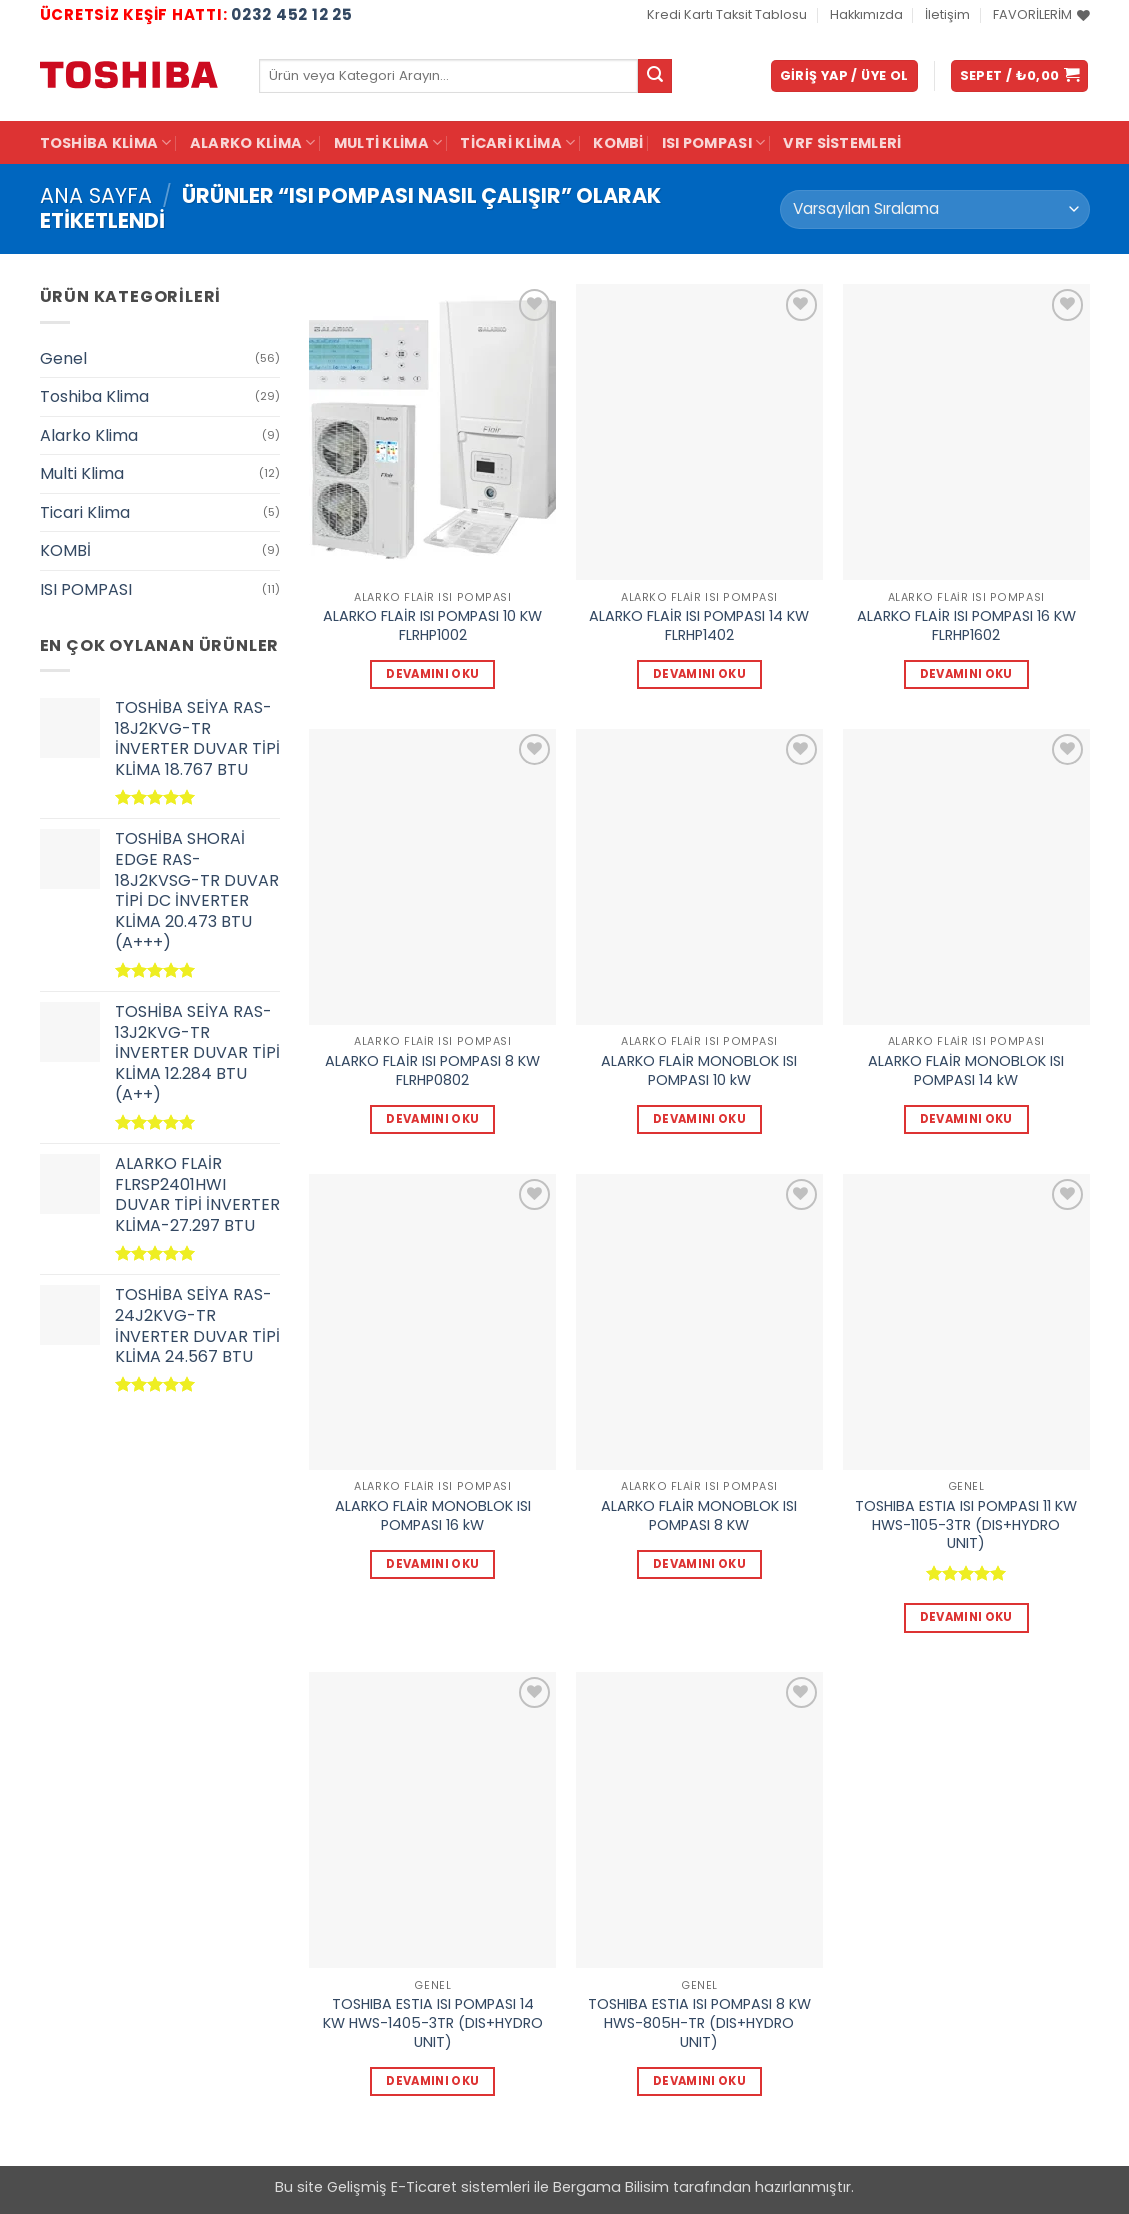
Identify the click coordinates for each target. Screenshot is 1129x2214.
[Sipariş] (934, 209)
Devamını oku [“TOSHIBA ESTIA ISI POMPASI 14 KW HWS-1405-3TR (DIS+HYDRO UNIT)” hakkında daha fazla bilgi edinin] (432, 2081)
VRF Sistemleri (842, 143)
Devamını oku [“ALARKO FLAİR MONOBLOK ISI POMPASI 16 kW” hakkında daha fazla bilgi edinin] (432, 1564)
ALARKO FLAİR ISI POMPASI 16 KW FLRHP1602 (966, 625)
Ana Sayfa (96, 195)
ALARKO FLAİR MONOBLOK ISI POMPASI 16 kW (433, 1515)
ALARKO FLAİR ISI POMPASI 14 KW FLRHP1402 (699, 625)
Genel (63, 358)
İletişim (947, 14)
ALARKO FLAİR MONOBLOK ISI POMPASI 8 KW (699, 1515)
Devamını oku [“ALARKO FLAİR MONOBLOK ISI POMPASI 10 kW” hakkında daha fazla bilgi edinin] (699, 1119)
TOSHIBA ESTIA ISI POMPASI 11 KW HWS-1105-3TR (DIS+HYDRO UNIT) (966, 1525)
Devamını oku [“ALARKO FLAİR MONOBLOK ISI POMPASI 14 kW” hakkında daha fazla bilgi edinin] (966, 1119)
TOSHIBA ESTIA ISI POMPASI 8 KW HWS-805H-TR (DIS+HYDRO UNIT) (699, 2023)
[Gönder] (655, 76)
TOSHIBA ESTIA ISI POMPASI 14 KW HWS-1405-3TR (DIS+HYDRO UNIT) (433, 2023)
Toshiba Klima (106, 143)
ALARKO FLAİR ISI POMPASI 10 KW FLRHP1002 (432, 625)
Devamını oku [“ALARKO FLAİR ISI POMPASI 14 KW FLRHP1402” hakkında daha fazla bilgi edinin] (699, 674)
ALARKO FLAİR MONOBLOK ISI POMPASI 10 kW (699, 1070)
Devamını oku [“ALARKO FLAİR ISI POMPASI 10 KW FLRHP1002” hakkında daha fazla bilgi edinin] (432, 674)
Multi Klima (388, 143)
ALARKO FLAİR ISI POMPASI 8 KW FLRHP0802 (432, 1070)
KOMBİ (618, 143)
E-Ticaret (424, 2187)
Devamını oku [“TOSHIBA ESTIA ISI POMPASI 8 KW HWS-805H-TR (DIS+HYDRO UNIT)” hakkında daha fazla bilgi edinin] (699, 2081)
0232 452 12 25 (292, 14)
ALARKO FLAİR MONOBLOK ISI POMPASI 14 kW (966, 1070)
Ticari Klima (517, 143)
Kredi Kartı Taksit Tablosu (727, 14)
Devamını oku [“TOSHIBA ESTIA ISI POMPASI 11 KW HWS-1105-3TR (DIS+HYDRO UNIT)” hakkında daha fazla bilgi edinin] (966, 1617)
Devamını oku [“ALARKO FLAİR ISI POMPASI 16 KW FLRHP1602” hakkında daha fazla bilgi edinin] (966, 674)
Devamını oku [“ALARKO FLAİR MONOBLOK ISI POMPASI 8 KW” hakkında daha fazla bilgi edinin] (699, 1564)
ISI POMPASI (714, 143)
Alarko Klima (253, 143)
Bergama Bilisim (611, 2187)
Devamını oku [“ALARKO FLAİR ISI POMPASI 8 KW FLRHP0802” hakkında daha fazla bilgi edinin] (432, 1119)
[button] (844, 76)
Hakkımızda (866, 14)
